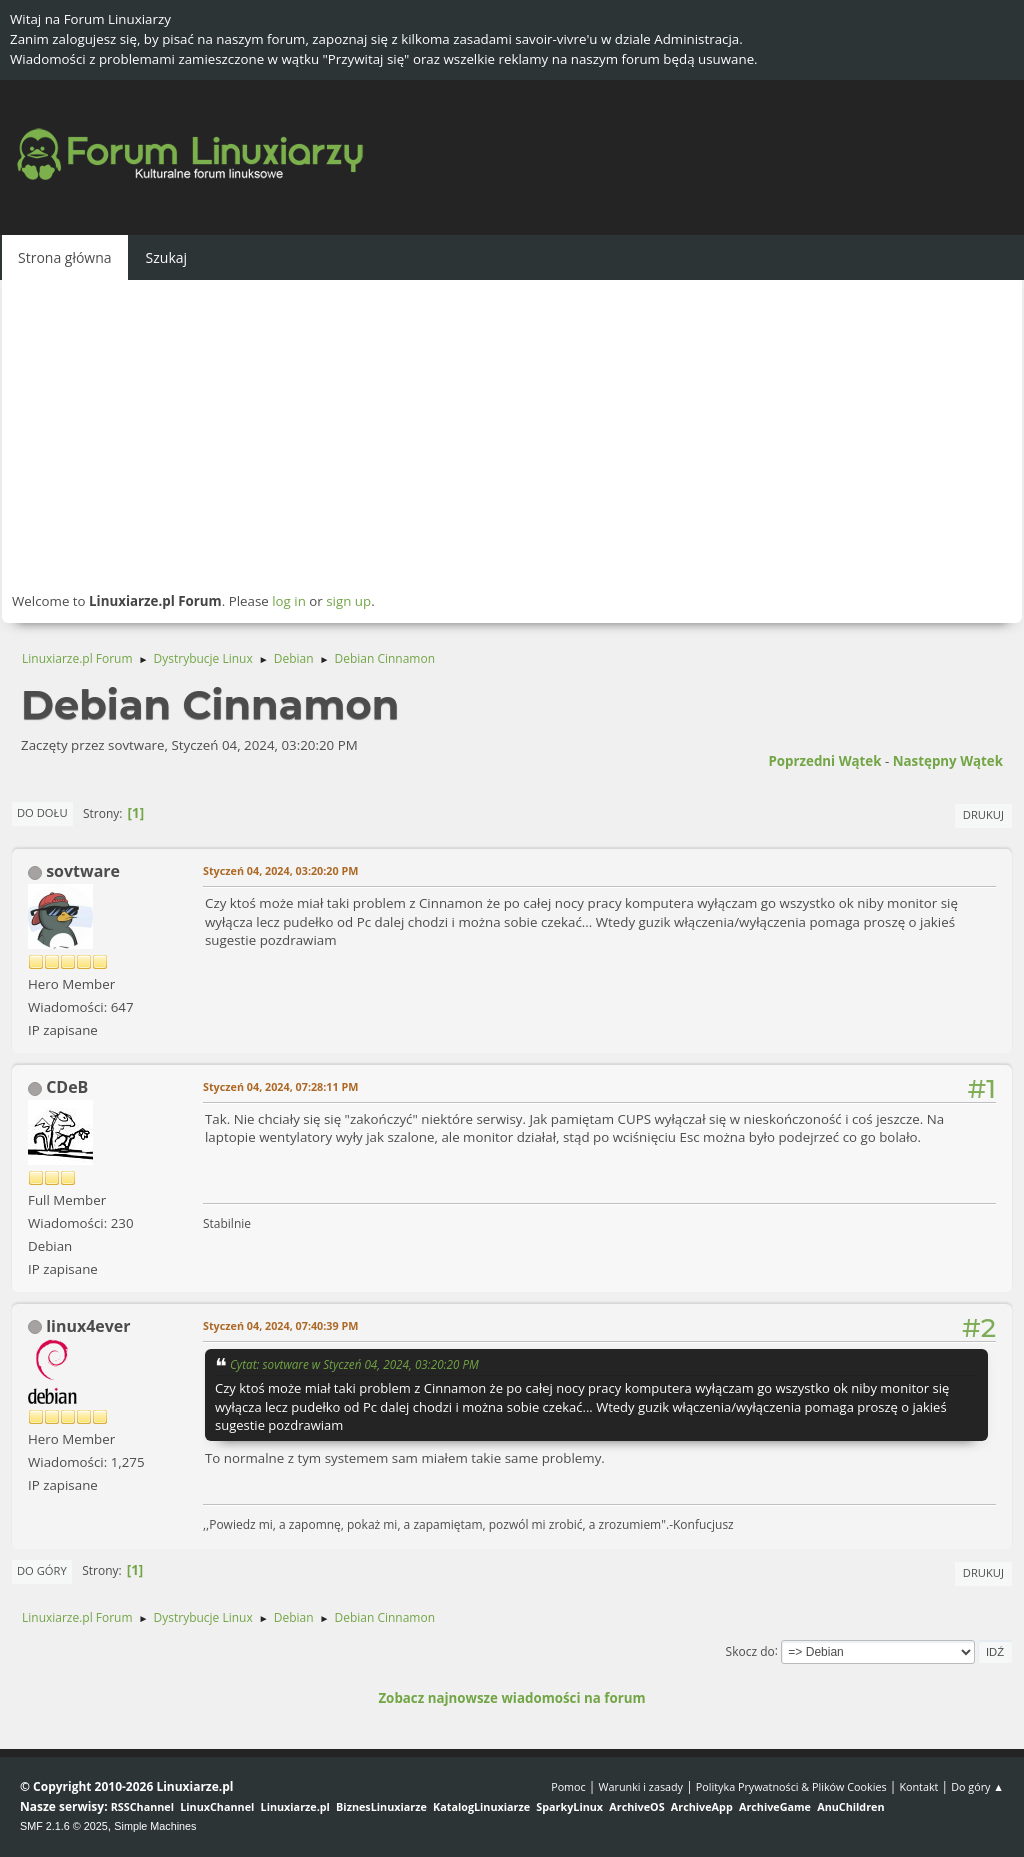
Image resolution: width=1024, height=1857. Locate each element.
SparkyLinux (569, 1806)
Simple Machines (155, 1826)
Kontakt (918, 1786)
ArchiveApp (702, 1806)
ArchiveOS (636, 1806)
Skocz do (750, 1650)
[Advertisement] (512, 435)
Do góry (42, 1570)
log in (289, 601)
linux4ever (88, 1326)
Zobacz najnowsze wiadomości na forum (511, 1698)
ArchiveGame (775, 1806)
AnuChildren (850, 1806)
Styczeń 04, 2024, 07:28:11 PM (280, 1086)
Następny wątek (948, 761)
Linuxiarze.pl (295, 1806)
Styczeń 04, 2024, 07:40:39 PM (280, 1325)
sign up (348, 601)
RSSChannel (142, 1806)
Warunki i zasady (641, 1786)
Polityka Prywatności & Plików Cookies (791, 1786)
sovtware (83, 871)
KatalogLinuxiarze (481, 1806)
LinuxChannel (217, 1806)
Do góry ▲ (977, 1786)
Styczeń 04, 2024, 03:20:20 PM (280, 870)
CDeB (67, 1087)
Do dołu (42, 812)
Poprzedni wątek (824, 761)
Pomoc (568, 1786)
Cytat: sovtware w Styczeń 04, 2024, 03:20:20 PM (354, 1364)
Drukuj (983, 814)
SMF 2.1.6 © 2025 (64, 1826)
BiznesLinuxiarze (381, 1806)
